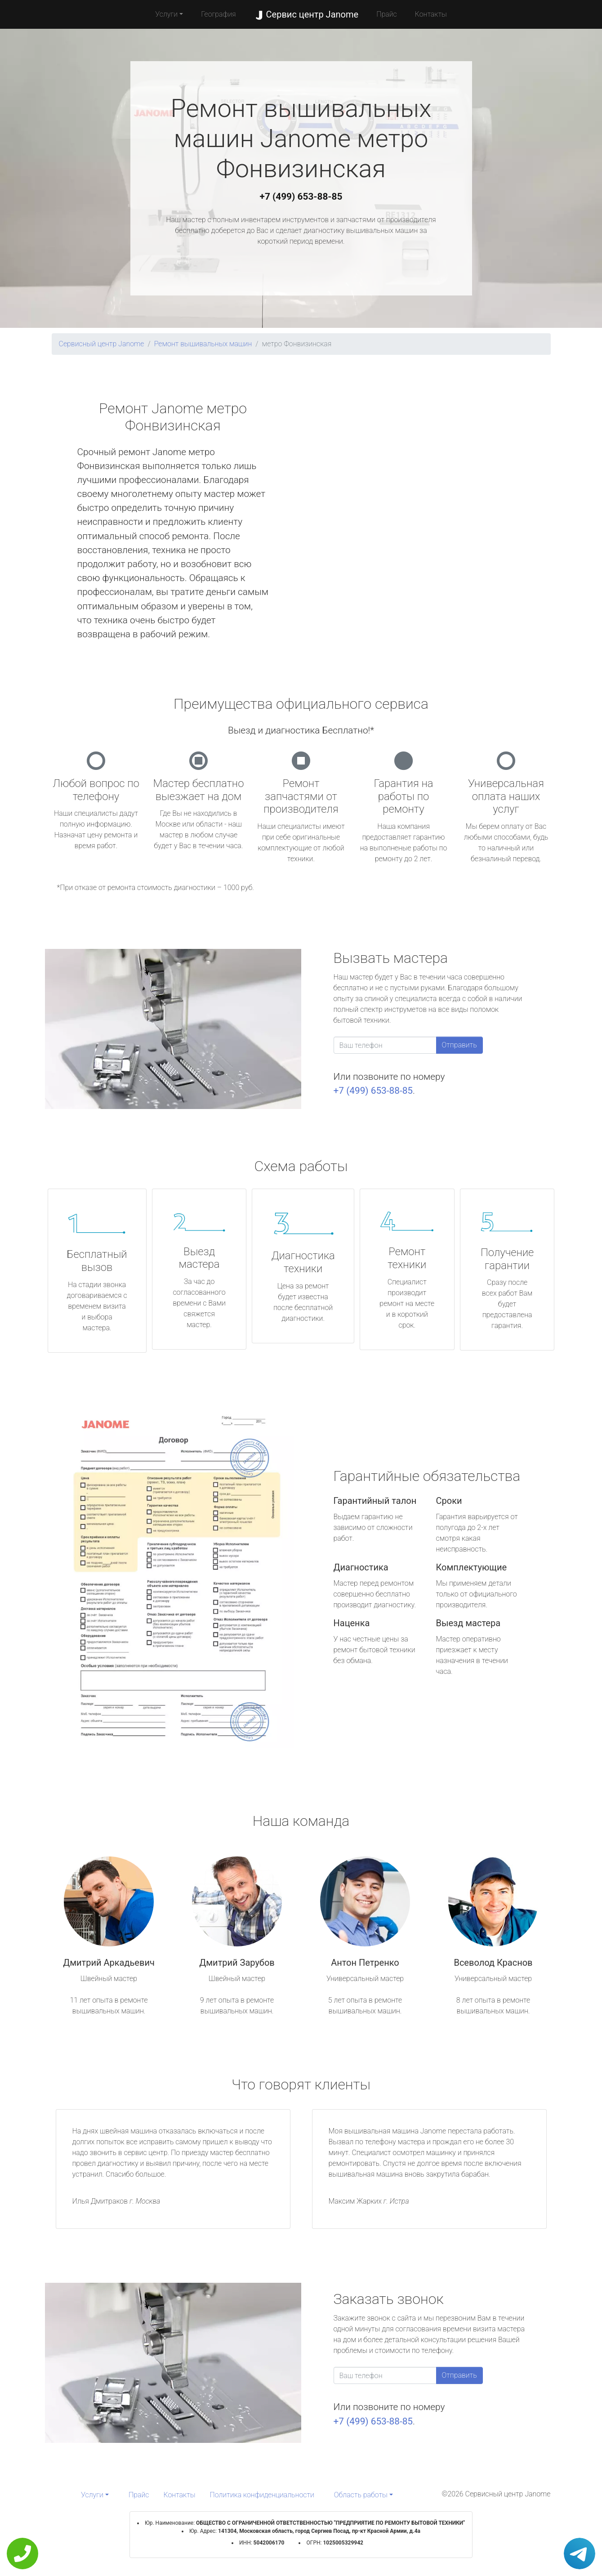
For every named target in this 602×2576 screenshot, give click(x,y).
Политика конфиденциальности (262, 2495)
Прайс (386, 14)
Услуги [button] (166, 14)
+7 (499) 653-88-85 (301, 196)
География (218, 14)
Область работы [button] (361, 2495)
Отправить (459, 1045)
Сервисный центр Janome (101, 344)
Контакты (431, 14)
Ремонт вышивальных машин (203, 344)
